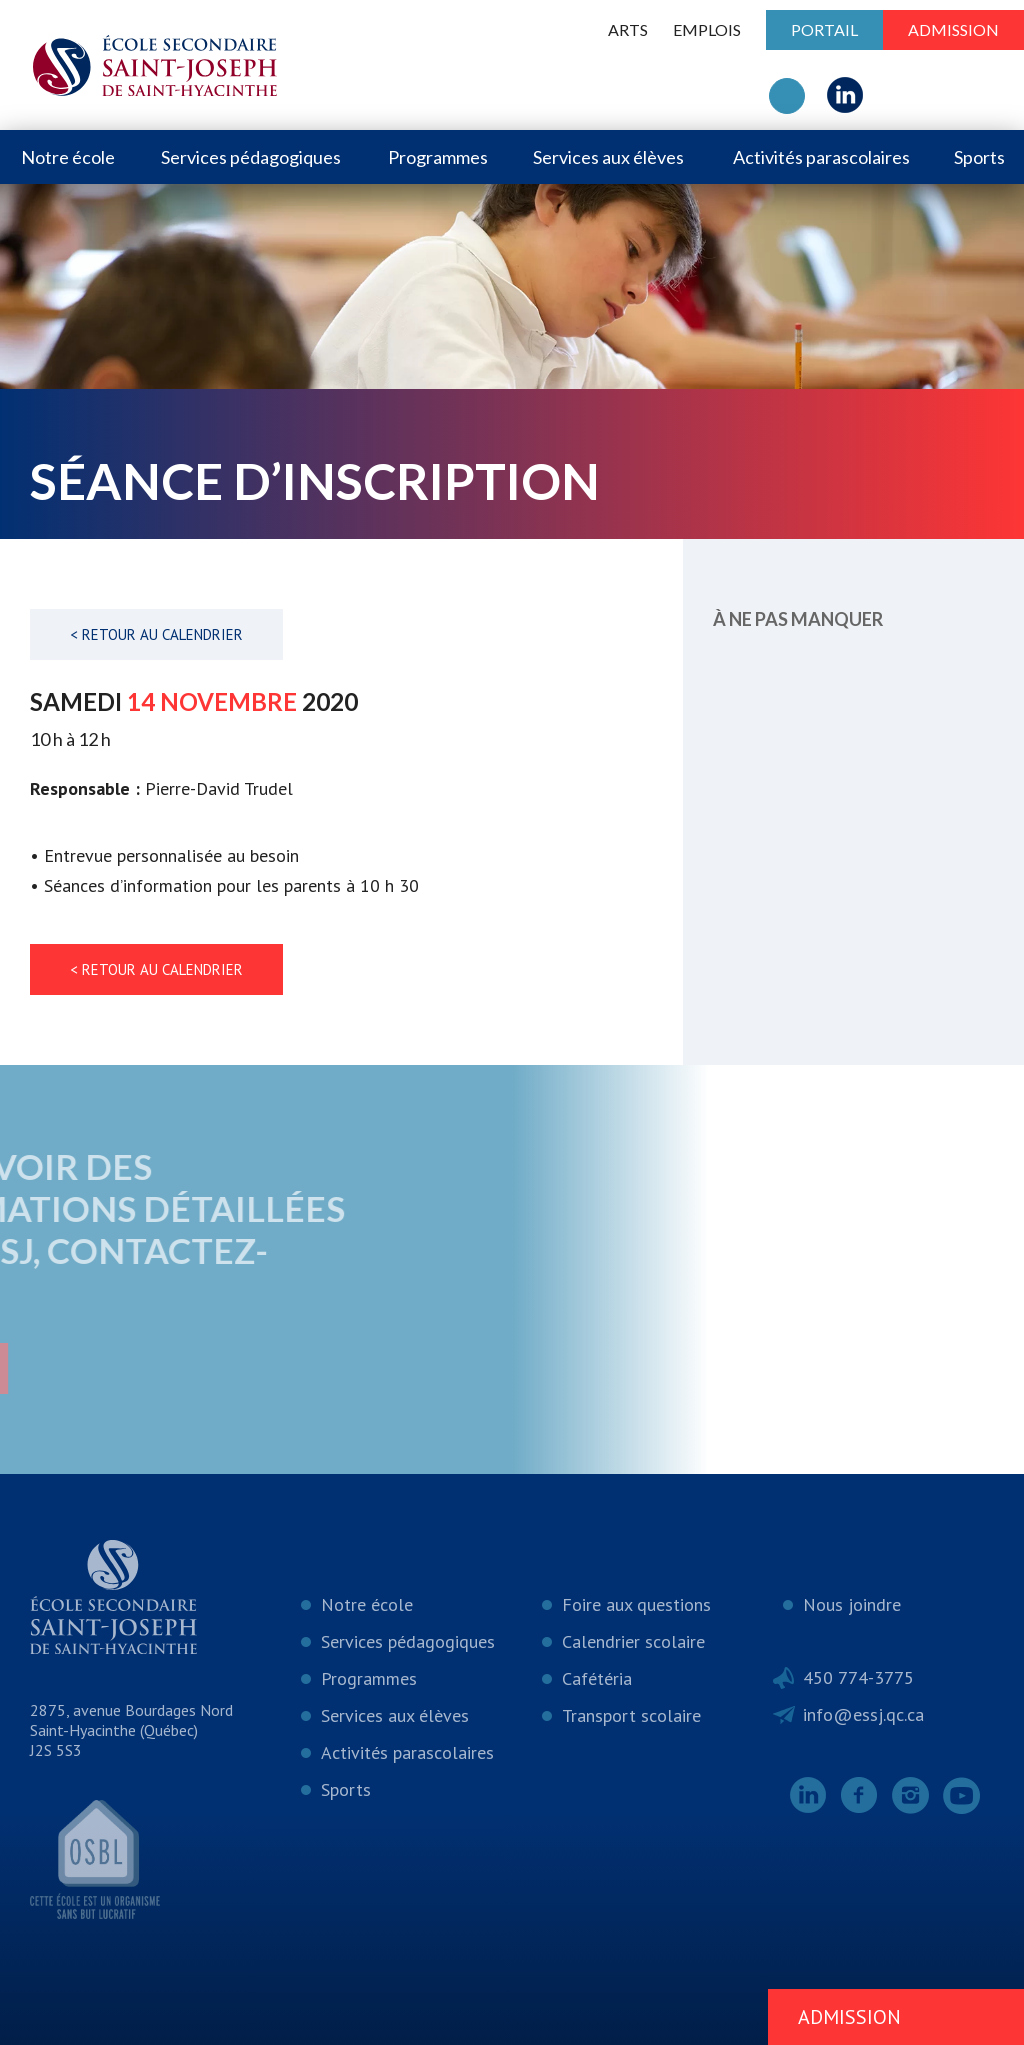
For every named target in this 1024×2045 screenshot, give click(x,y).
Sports (979, 157)
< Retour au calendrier (156, 634)
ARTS (628, 29)
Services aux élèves (608, 157)
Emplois (707, 29)
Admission (953, 29)
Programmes (438, 157)
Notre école (68, 157)
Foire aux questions (636, 1604)
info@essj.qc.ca (863, 1714)
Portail (824, 29)
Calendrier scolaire (633, 1641)
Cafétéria (597, 1678)
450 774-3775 (858, 1677)
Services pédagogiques (251, 157)
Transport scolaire (631, 1715)
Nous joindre (852, 1604)
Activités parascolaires (821, 157)
